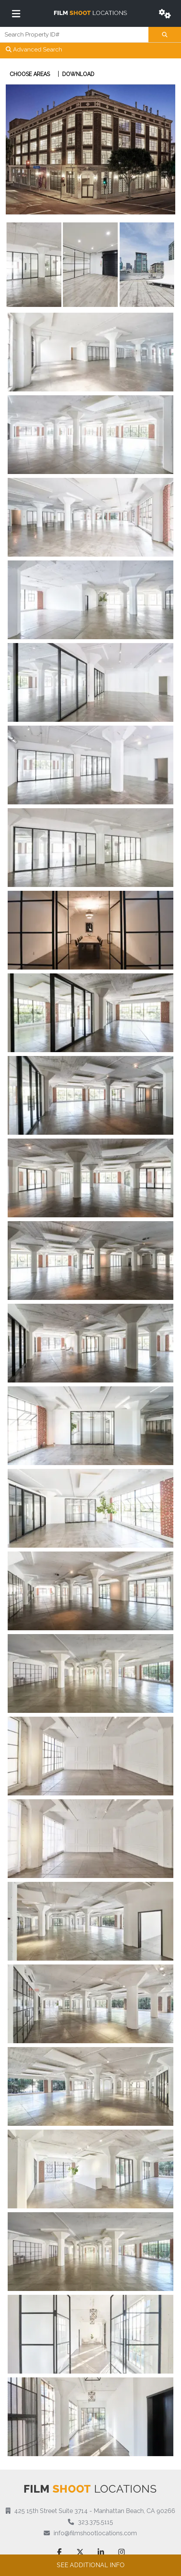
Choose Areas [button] (30, 74)
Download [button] (78, 74)
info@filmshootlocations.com (95, 2533)
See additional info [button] (91, 2565)
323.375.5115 (95, 2522)
